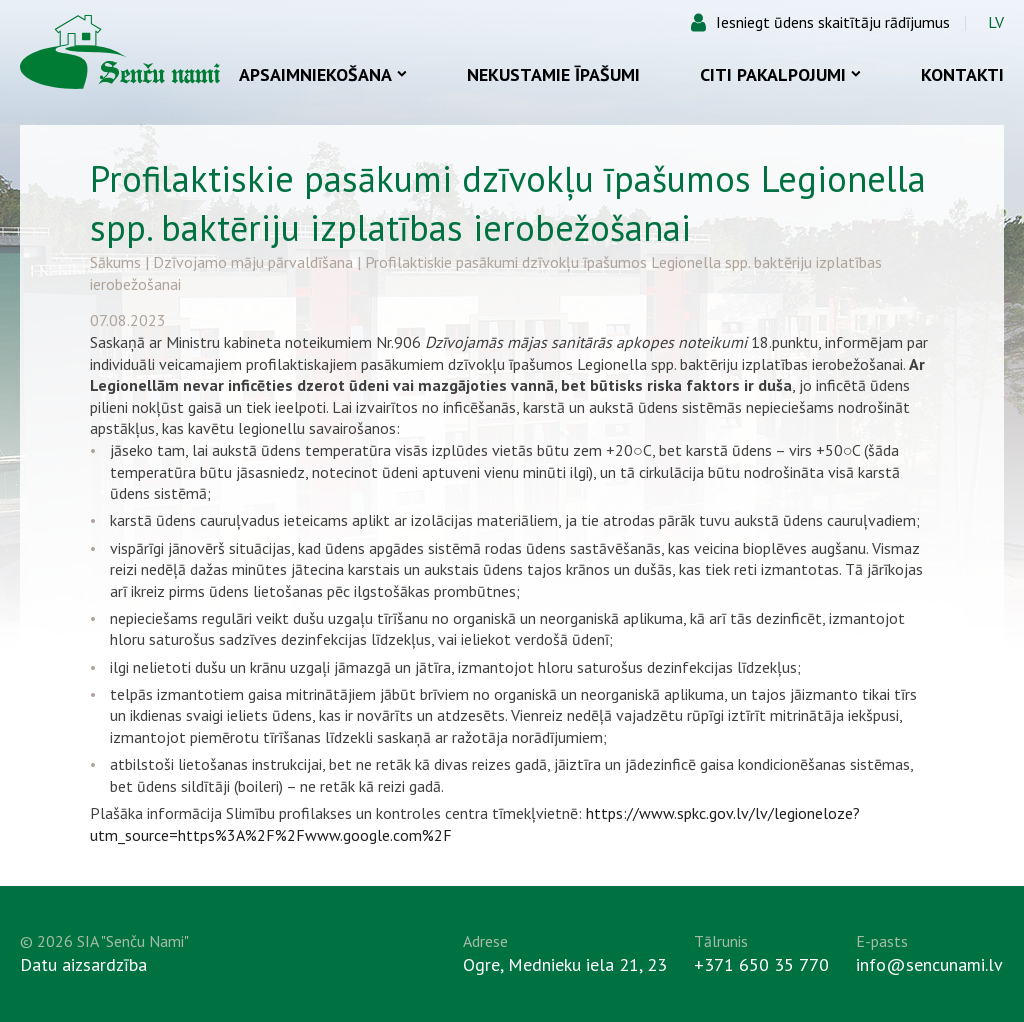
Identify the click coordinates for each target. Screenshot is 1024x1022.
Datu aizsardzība (83, 964)
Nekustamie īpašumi (553, 74)
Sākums (115, 262)
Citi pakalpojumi (780, 74)
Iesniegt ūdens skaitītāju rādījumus (833, 22)
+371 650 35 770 (761, 964)
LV (996, 22)
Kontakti (962, 74)
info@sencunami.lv (929, 964)
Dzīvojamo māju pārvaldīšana (253, 262)
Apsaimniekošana (323, 74)
